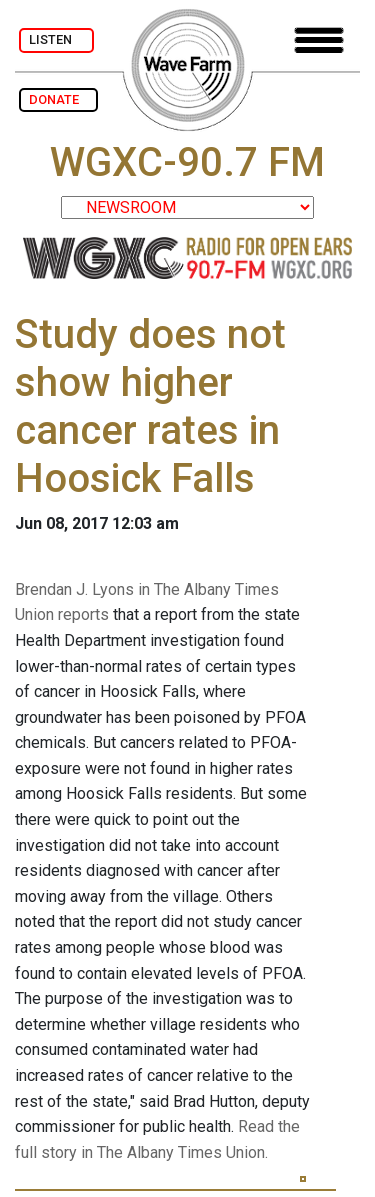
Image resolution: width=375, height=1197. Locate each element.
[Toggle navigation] (319, 40)
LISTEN (56, 39)
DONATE (58, 99)
